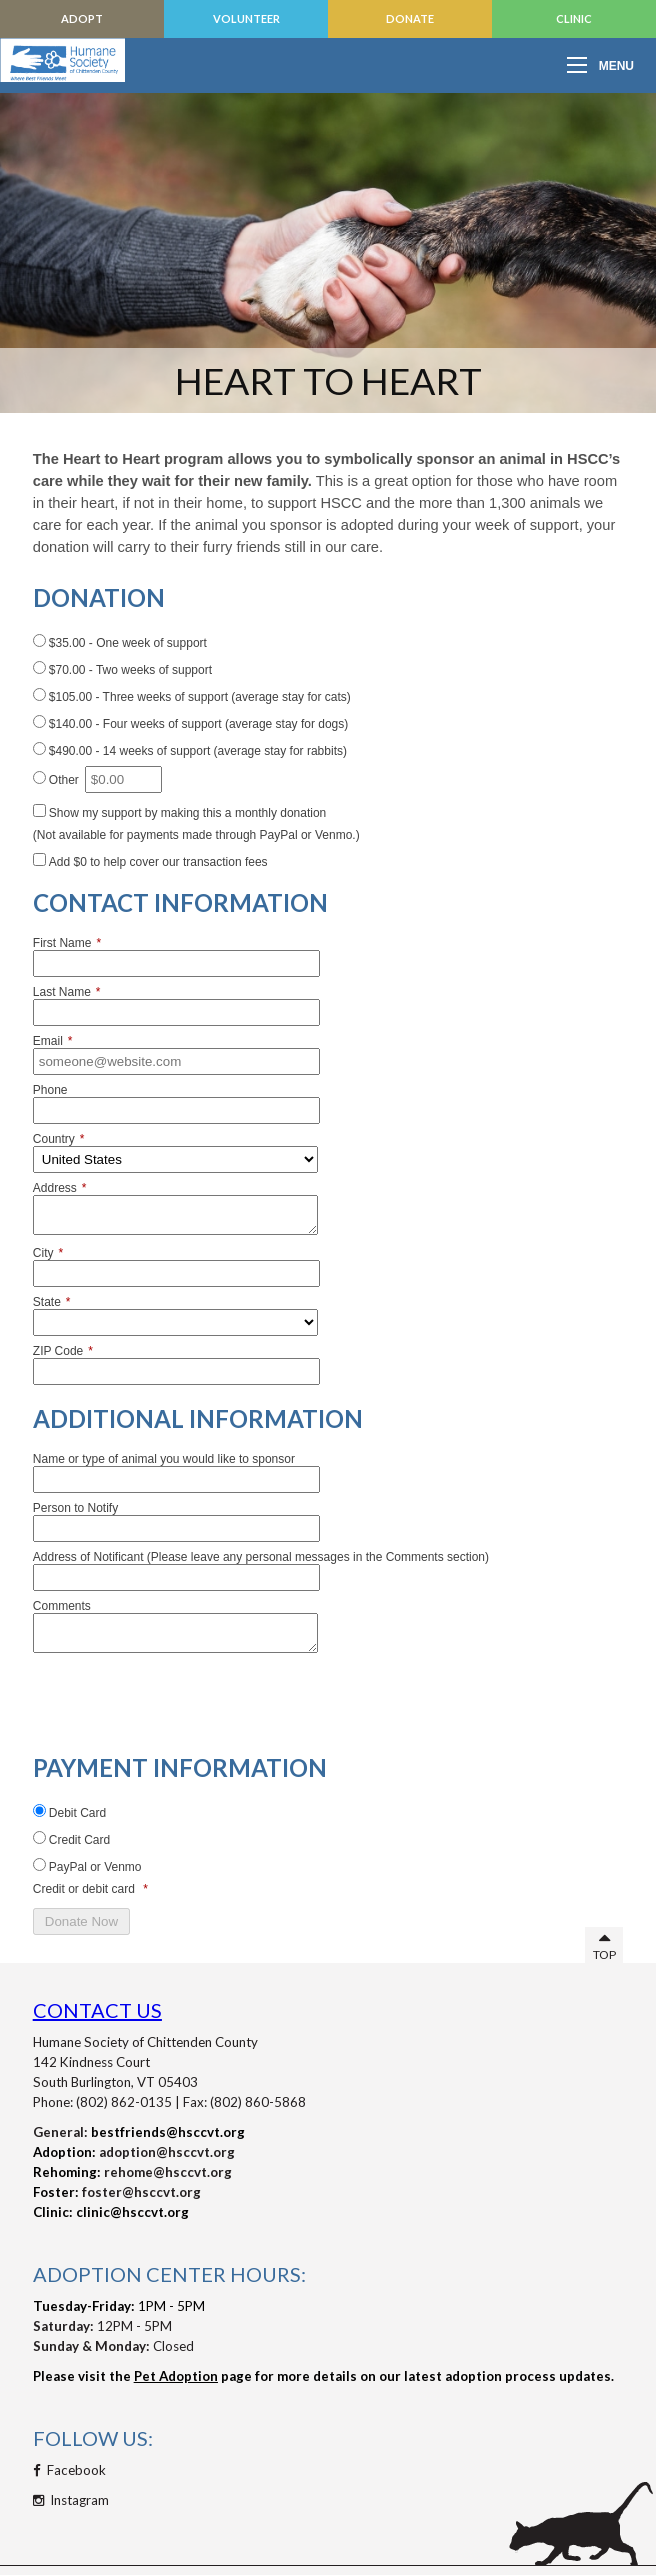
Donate (410, 18)
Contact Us (97, 2010)
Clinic (574, 18)
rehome (128, 2172)
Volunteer (246, 18)
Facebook (69, 2470)
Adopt (82, 18)
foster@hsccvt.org (141, 2192)
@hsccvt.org (195, 2152)
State (52, 1302)
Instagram (71, 2500)
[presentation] (185, 1699)
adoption (127, 2152)
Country (59, 1139)
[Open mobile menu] (606, 65)
